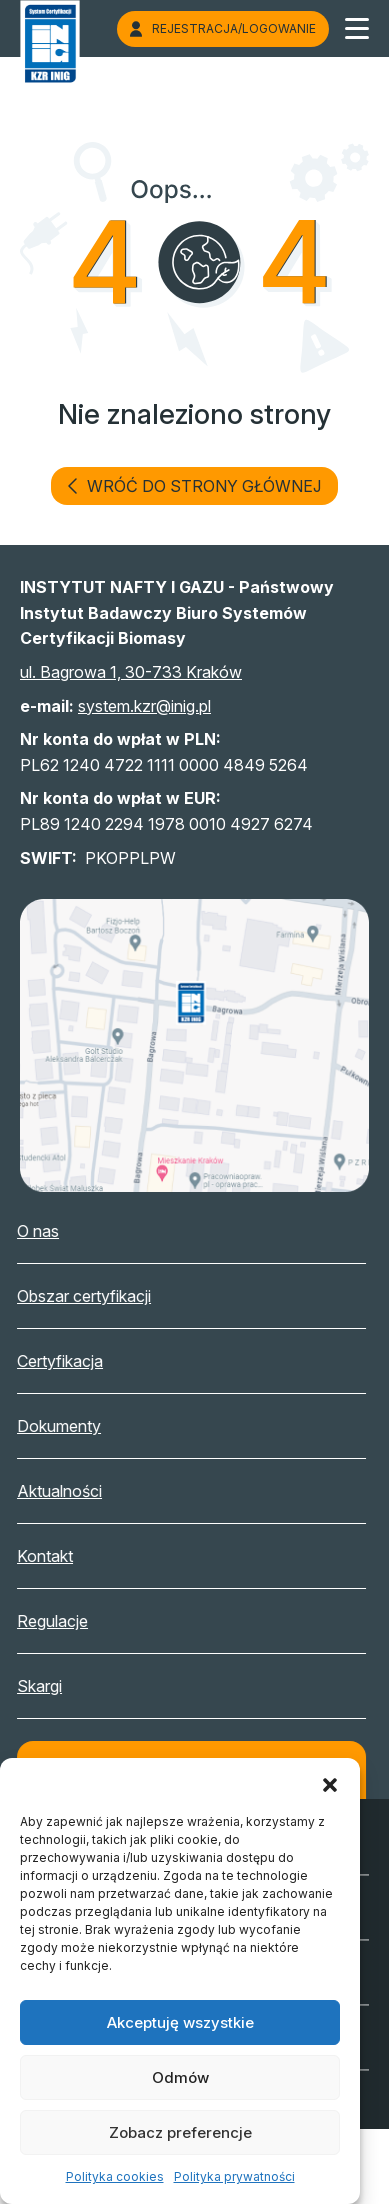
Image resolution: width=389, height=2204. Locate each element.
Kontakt (61, 1556)
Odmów (180, 2077)
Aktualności (75, 1491)
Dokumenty (75, 1426)
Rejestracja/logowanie (223, 29)
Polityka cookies (115, 2176)
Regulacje (68, 1621)
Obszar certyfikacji (100, 1296)
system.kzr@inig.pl (144, 706)
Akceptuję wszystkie (180, 2022)
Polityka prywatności (234, 2176)
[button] (330, 1783)
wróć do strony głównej (194, 486)
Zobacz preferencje (180, 2132)
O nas (54, 1231)
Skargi (55, 1686)
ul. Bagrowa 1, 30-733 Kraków (131, 672)
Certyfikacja (76, 1361)
